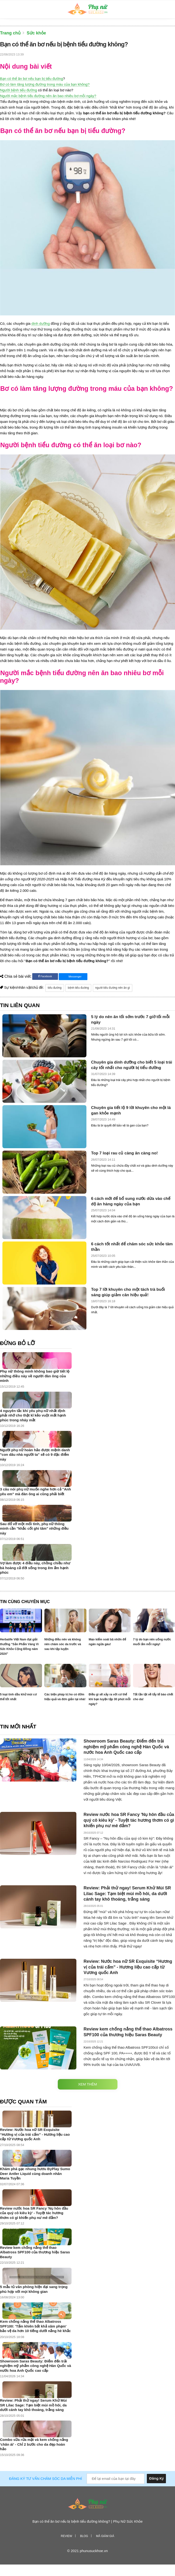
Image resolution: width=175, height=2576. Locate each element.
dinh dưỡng (41, 323)
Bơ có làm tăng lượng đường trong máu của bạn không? (45, 84)
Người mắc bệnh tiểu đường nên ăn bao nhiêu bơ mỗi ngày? (48, 96)
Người (5, 90)
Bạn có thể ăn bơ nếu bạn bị (23, 79)
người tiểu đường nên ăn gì (112, 987)
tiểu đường (54, 79)
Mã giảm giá (105, 2536)
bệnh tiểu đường (24, 90)
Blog (84, 2536)
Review (66, 2536)
